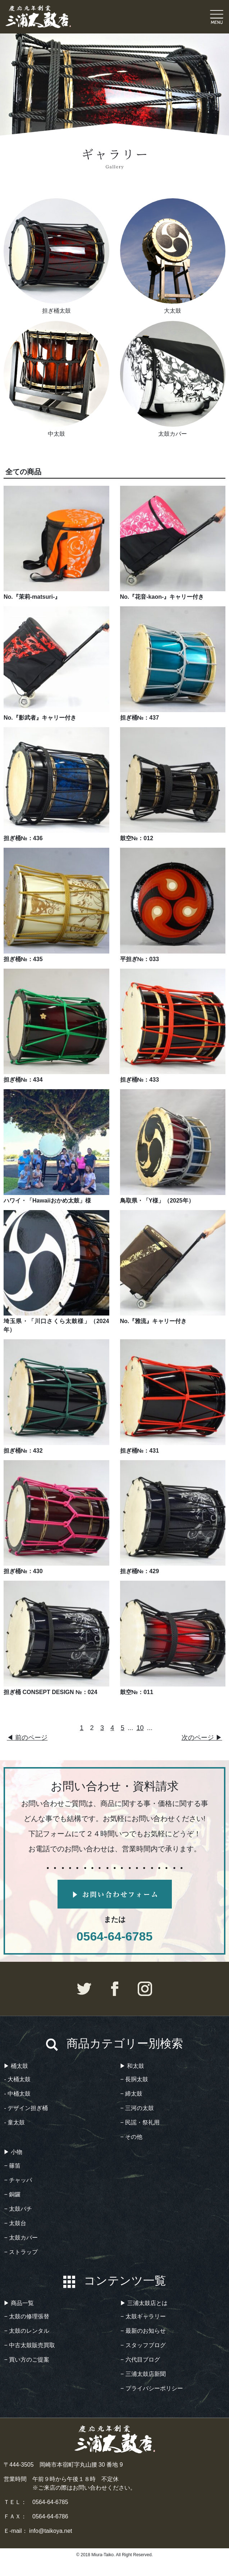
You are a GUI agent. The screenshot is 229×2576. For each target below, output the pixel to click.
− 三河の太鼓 (137, 2108)
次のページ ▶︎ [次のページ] (202, 1737)
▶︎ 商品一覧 (19, 2303)
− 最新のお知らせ (143, 2331)
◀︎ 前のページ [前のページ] (27, 1737)
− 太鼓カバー (21, 2238)
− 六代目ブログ (140, 2360)
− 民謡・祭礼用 (140, 2122)
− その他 (131, 2137)
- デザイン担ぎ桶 (26, 2108)
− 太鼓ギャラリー (143, 2316)
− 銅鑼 (12, 2194)
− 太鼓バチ (18, 2209)
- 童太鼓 (14, 2122)
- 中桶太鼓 (17, 2094)
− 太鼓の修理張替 (27, 2316)
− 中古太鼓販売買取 (29, 2345)
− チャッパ (18, 2180)
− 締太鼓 (131, 2094)
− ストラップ (21, 2252)
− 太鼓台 (15, 2223)
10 (139, 1727)
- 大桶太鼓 (17, 2079)
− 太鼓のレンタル (27, 2331)
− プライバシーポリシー (151, 2388)
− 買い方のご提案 (27, 2360)
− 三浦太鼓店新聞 (143, 2374)
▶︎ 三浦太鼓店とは (144, 2303)
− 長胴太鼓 (134, 2079)
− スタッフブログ (143, 2345)
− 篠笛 (12, 2166)
